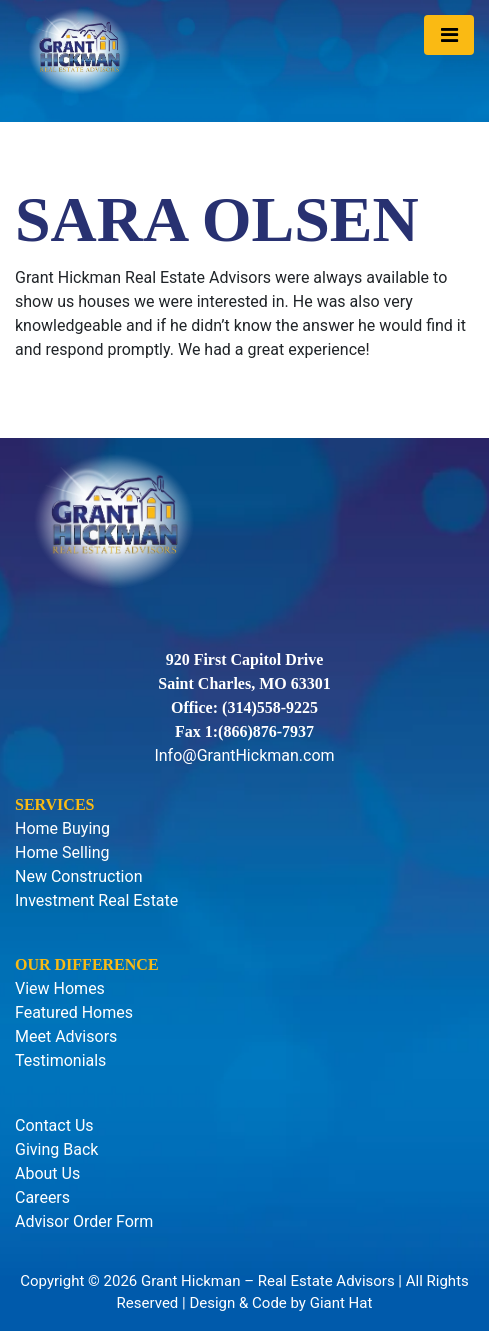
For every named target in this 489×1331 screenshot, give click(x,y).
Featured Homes (74, 1012)
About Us (47, 1173)
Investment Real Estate (96, 900)
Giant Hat (341, 1303)
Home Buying (62, 828)
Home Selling (62, 852)
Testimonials (60, 1060)
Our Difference (87, 964)
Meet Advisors (66, 1036)
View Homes (60, 988)
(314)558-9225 (270, 707)
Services (54, 804)
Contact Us (54, 1125)
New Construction (78, 876)
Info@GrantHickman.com (244, 755)
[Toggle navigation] (449, 35)
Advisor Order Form (84, 1221)
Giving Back (56, 1149)
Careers (42, 1197)
